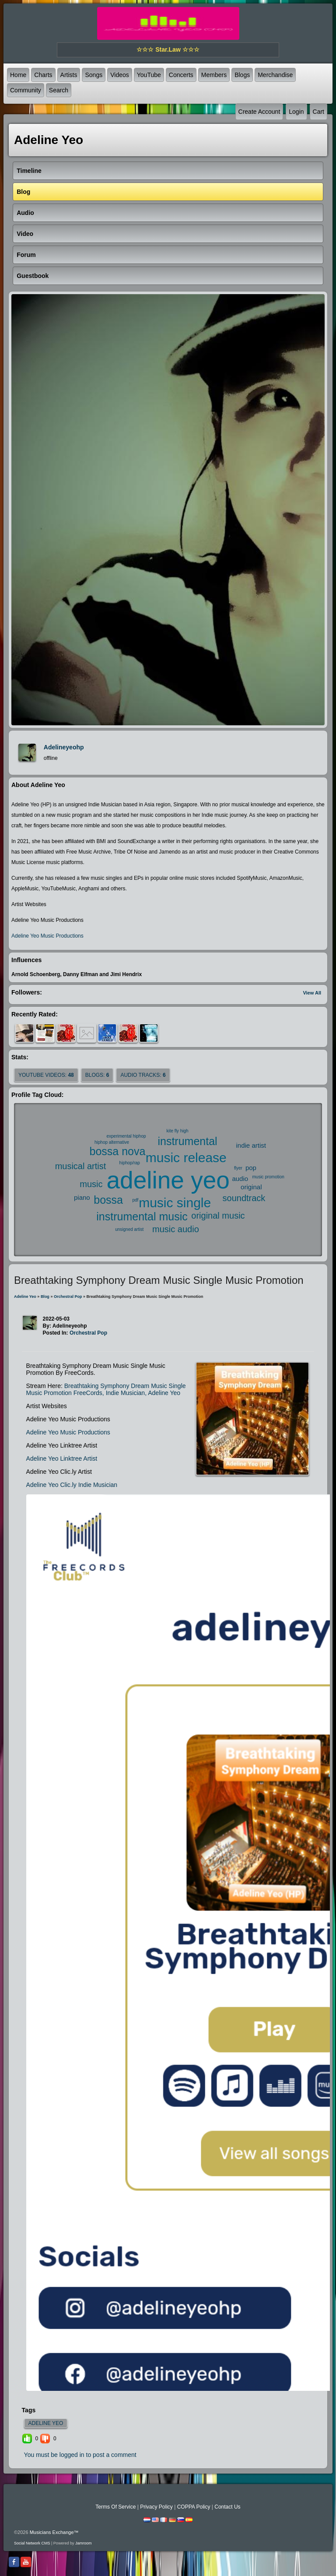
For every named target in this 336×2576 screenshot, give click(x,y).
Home (18, 74)
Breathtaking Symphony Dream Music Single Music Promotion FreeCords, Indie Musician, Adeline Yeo (106, 1389)
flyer (238, 1168)
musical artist (80, 1166)
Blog (45, 1296)
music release (186, 1157)
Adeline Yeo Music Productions (47, 936)
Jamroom (83, 2543)
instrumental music (141, 1216)
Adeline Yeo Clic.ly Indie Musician (72, 1484)
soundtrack (244, 1198)
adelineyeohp (64, 747)
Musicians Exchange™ (54, 2532)
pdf (135, 1200)
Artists (68, 74)
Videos (119, 74)
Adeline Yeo (25, 1296)
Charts (43, 74)
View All (312, 992)
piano (82, 1197)
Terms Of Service (115, 2507)
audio (240, 1178)
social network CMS (32, 2543)
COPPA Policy (193, 2507)
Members (214, 74)
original (251, 1187)
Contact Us (227, 2507)
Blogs (242, 74)
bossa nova (118, 1151)
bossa (108, 1200)
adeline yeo (168, 1180)
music (91, 1184)
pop (250, 1167)
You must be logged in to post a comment (80, 2454)
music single (175, 1202)
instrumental (187, 1141)
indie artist (251, 1145)
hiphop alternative (111, 1142)
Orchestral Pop (68, 1296)
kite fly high (178, 1130)
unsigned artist (129, 1229)
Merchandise (275, 74)
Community (25, 90)
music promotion (268, 1176)
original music (218, 1215)
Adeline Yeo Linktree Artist (62, 1458)
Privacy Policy (156, 2507)
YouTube (149, 74)
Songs (93, 74)
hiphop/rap (129, 1162)
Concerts (181, 74)
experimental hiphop (126, 1136)
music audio (175, 1229)
